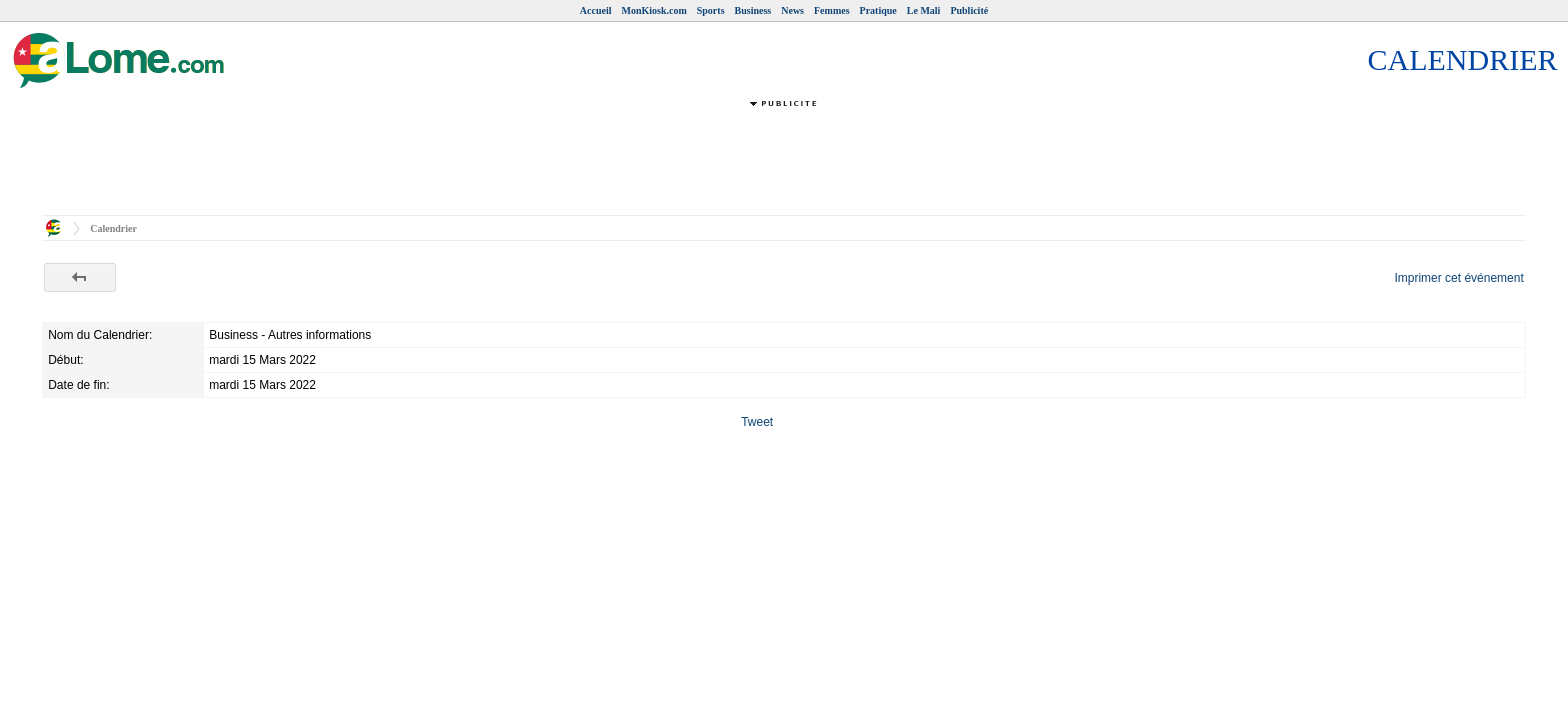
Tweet (757, 422)
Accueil (596, 10)
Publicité (969, 10)
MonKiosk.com (653, 10)
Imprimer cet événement (1458, 278)
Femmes (832, 10)
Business (753, 10)
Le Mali (924, 10)
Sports (711, 10)
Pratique (878, 10)
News (792, 10)
